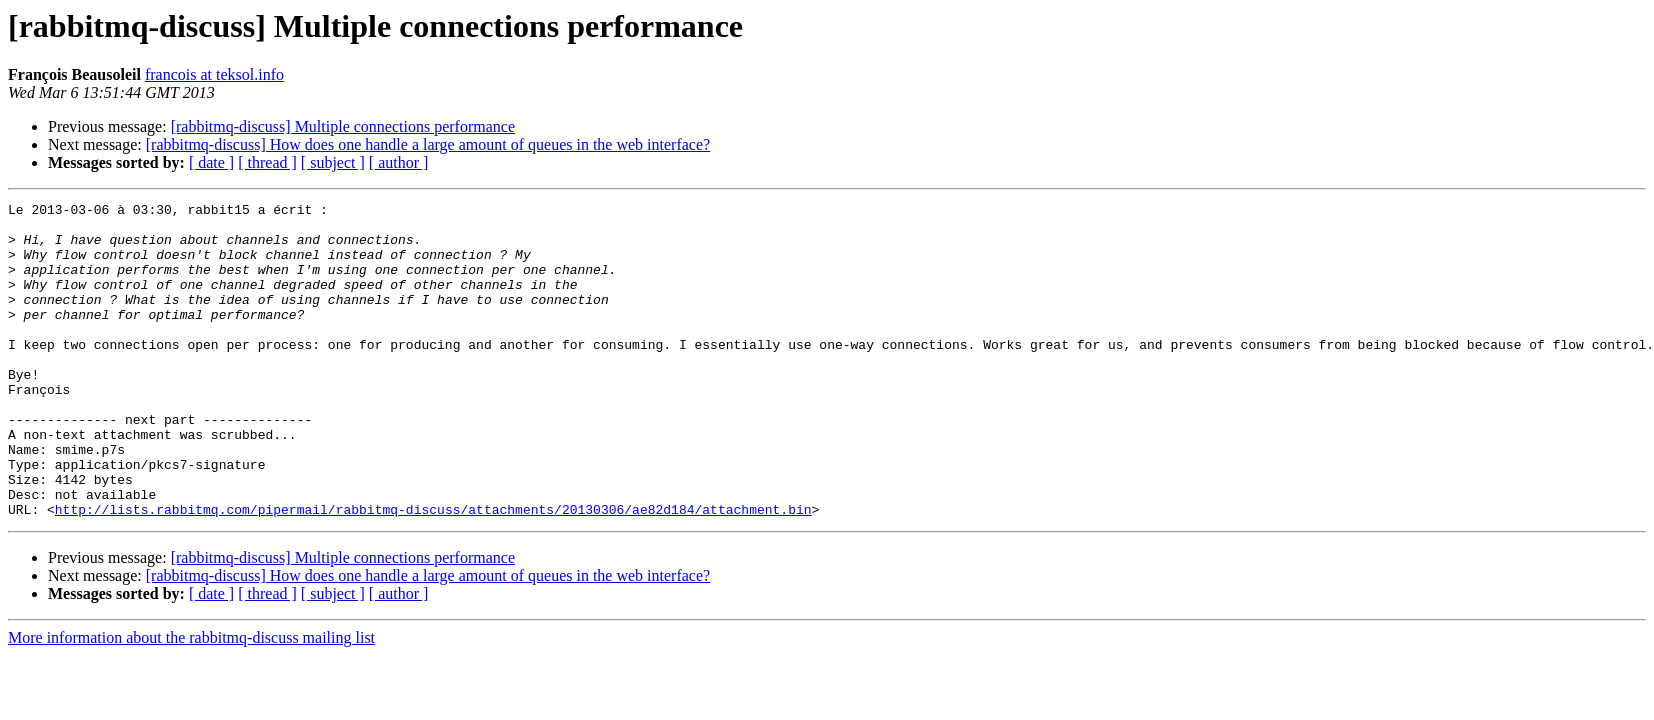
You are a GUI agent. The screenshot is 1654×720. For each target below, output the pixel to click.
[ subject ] (333, 162)
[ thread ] (267, 162)
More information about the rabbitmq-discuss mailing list (191, 700)
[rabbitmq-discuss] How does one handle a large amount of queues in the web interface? (428, 144)
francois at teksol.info (214, 74)
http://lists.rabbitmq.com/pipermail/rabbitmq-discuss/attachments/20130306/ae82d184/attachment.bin (433, 572)
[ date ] (211, 162)
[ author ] (399, 162)
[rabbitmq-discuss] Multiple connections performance (343, 126)
